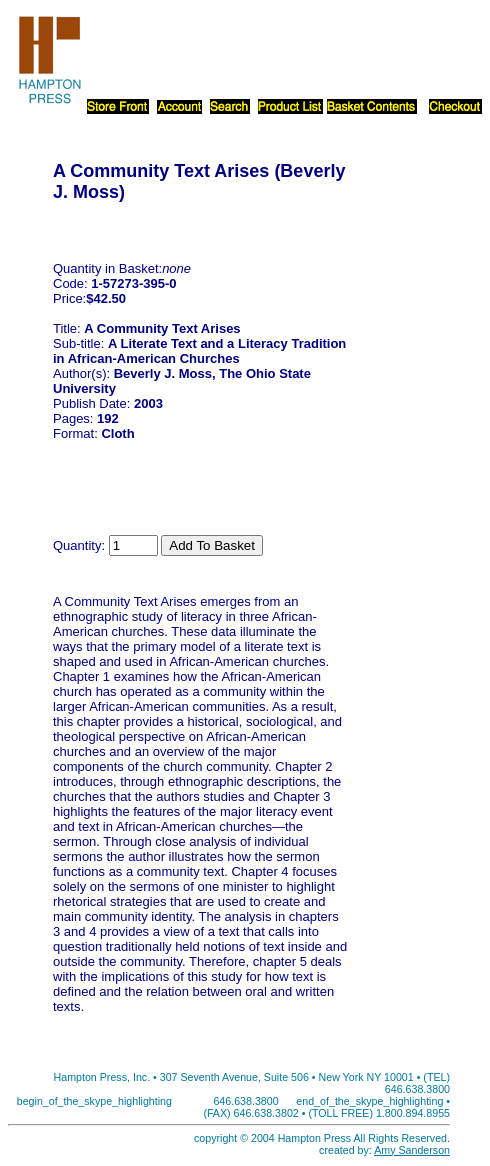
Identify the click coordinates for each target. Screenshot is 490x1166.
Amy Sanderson (412, 1150)
